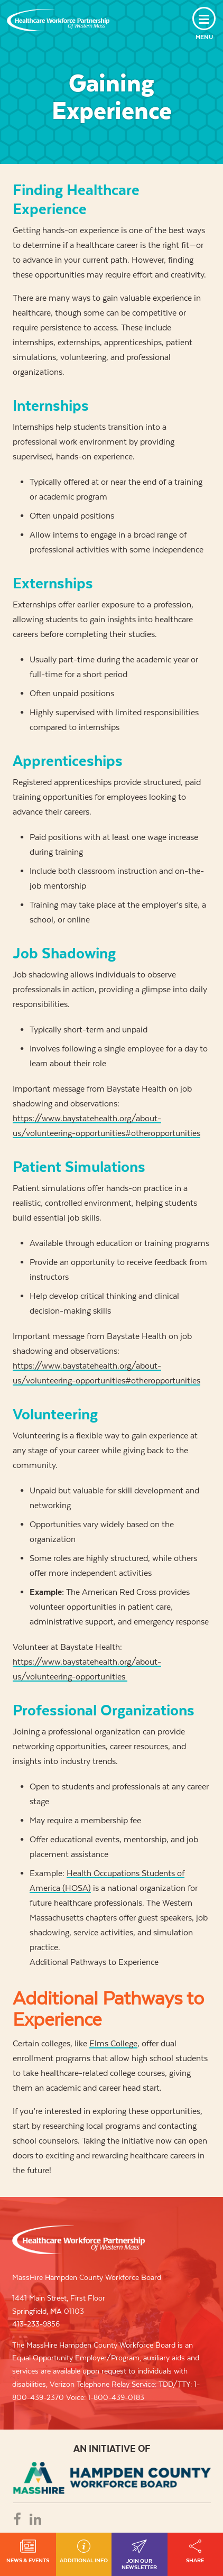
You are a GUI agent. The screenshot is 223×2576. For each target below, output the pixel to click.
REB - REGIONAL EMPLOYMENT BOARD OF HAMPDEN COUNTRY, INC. (112, 2478)
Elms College (113, 2043)
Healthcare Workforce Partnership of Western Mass (78, 2240)
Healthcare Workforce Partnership (58, 20)
